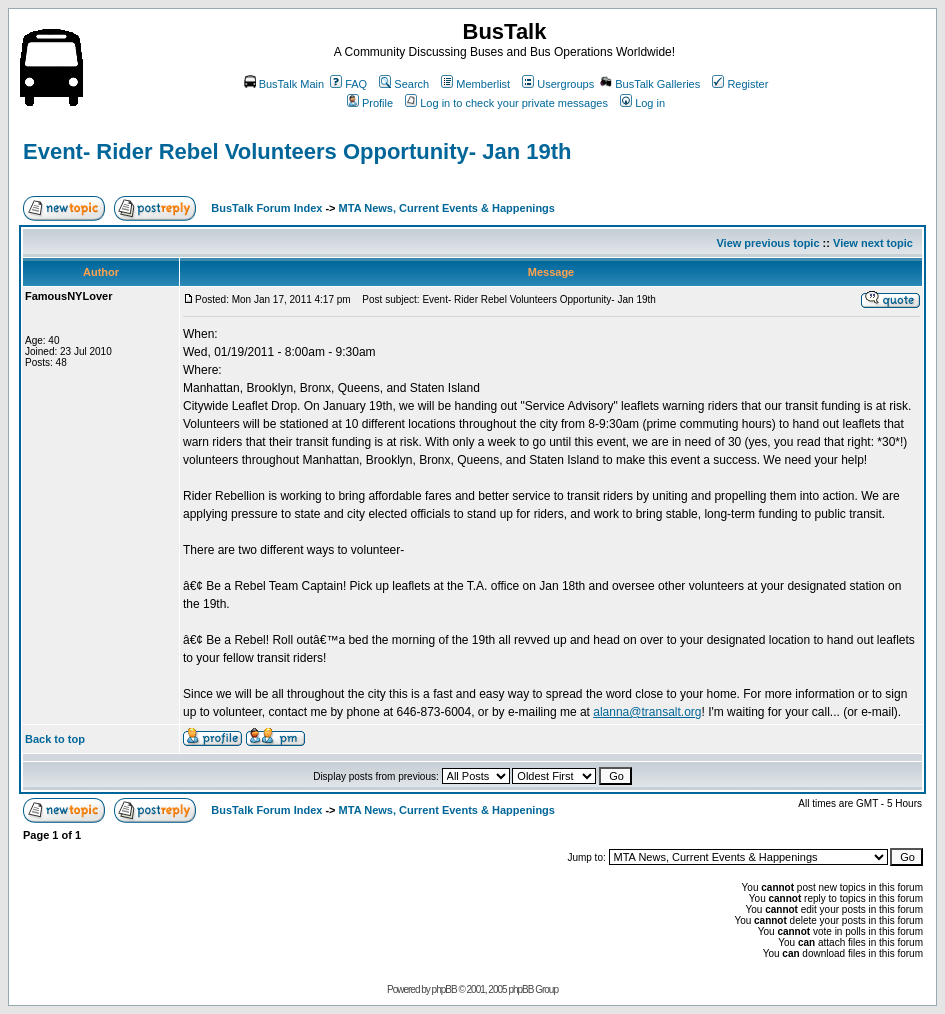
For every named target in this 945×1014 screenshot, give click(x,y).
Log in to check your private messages (506, 103)
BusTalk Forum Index (266, 208)
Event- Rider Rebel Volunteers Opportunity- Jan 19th (297, 151)
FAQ (348, 84)
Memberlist (475, 84)
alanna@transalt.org (647, 712)
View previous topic (767, 243)
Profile (370, 103)
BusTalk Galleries (650, 84)
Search (404, 84)
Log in (642, 103)
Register (740, 84)
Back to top (55, 739)
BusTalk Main (284, 84)
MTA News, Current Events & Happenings (447, 208)
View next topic (873, 243)
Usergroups (558, 84)
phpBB (444, 989)
